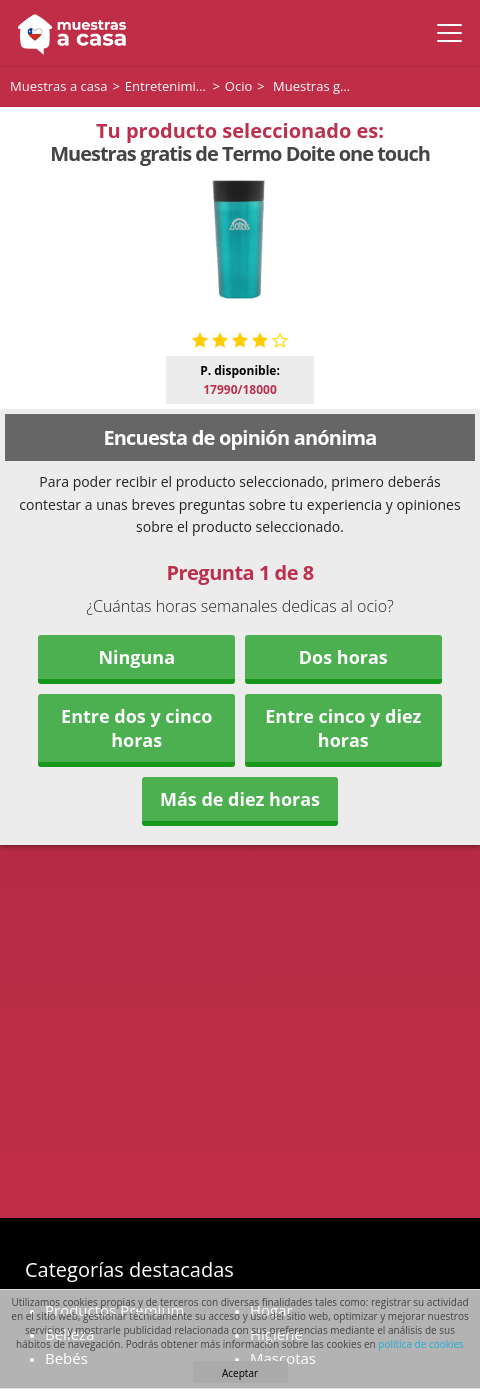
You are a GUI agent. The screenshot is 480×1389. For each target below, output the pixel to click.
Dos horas (343, 657)
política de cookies (421, 1344)
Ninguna (136, 657)
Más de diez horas (240, 799)
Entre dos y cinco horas (136, 728)
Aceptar (240, 1373)
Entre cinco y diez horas (343, 728)
